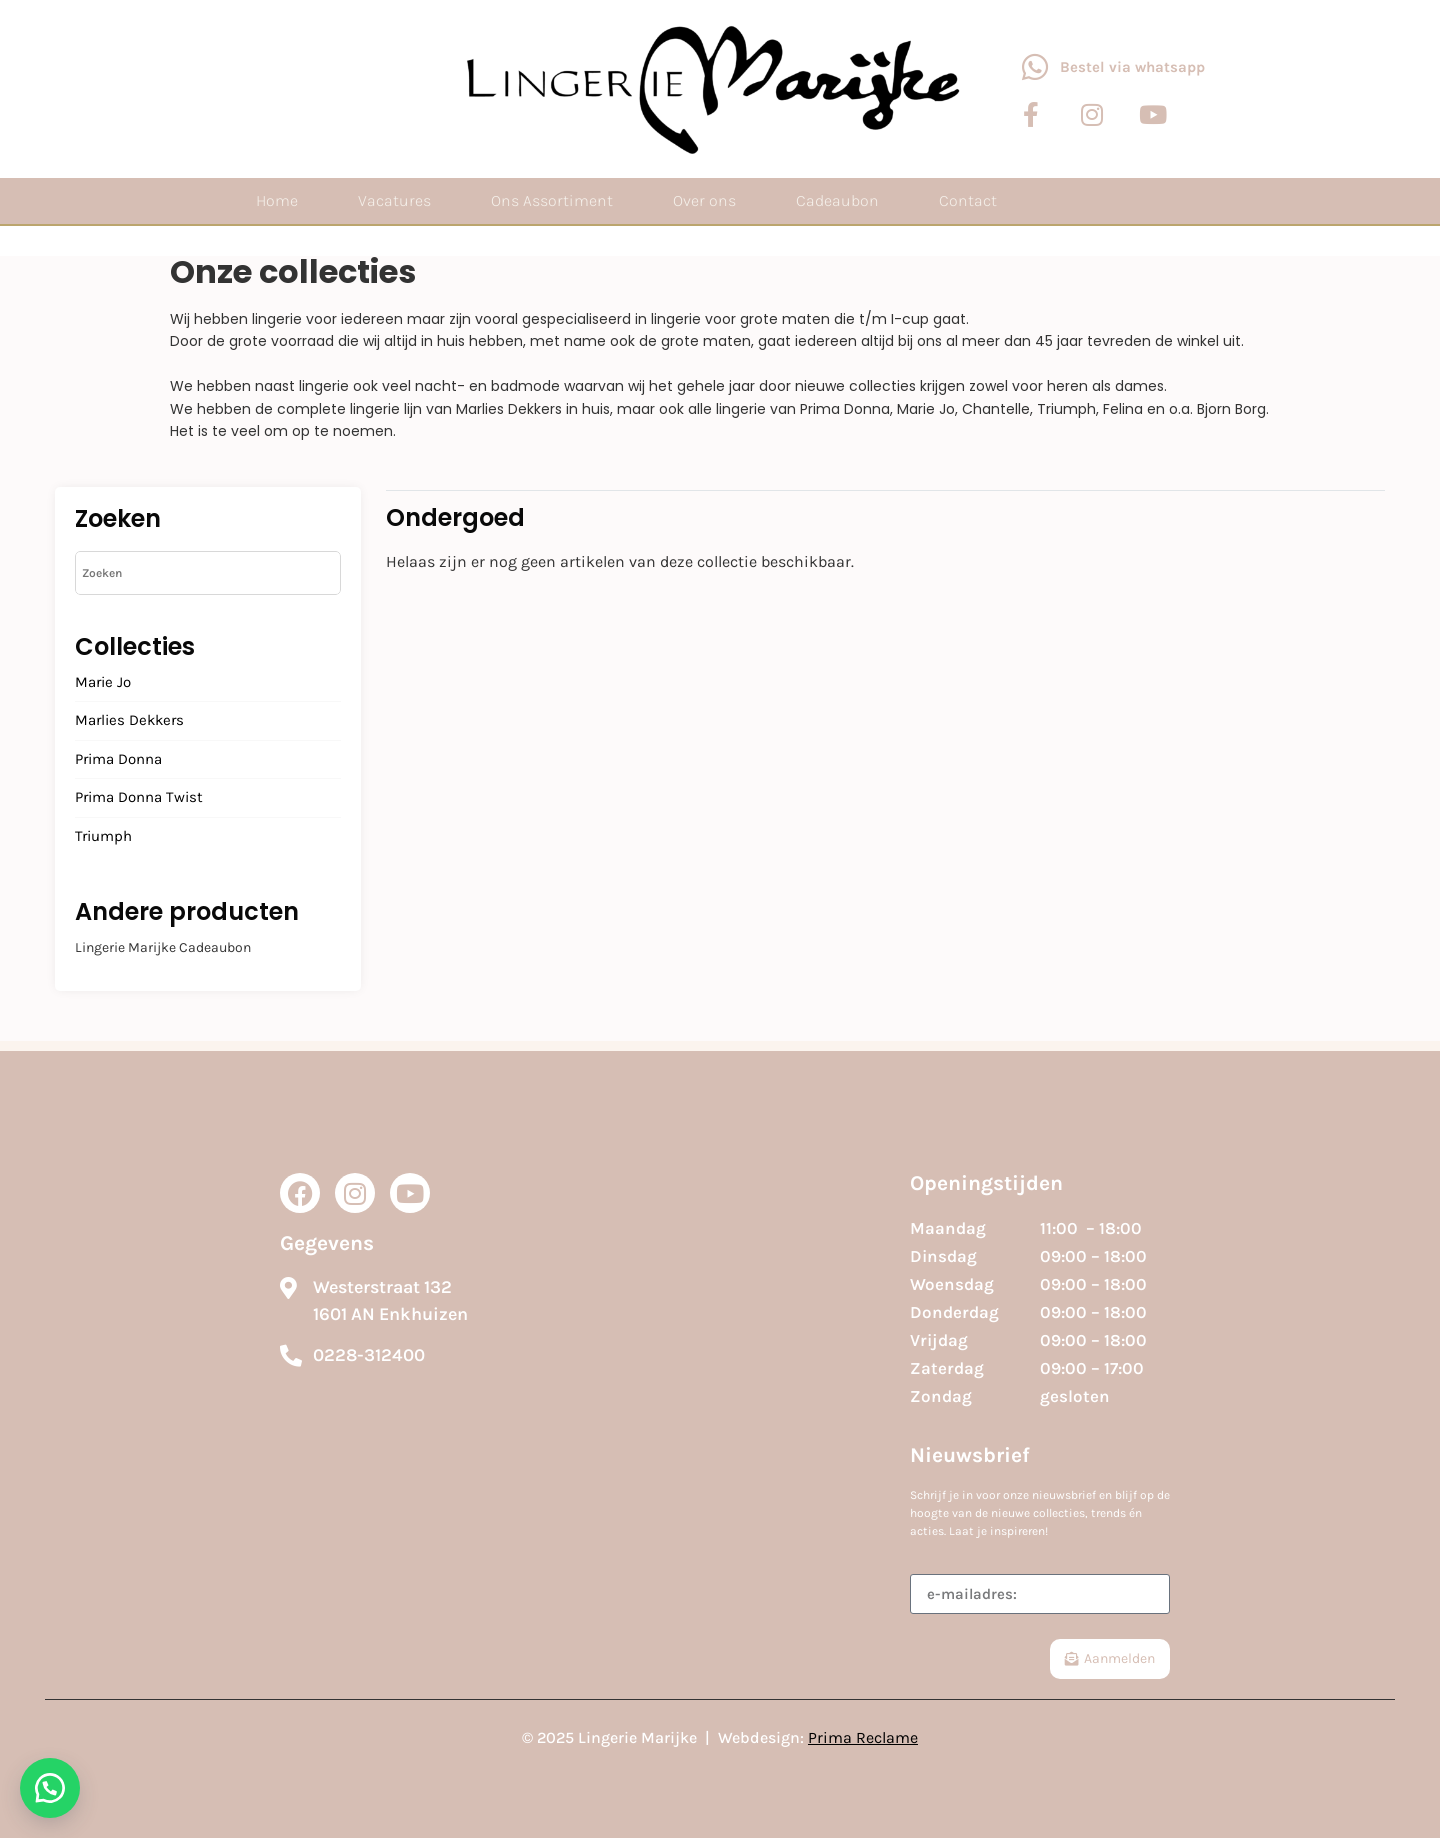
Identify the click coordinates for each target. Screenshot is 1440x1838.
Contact (968, 200)
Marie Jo (103, 683)
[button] (50, 1788)
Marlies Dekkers (129, 721)
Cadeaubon (837, 200)
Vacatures (394, 200)
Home (277, 200)
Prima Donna (118, 760)
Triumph (103, 837)
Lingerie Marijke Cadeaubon (163, 947)
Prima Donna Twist (139, 798)
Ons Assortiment (552, 200)
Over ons (704, 200)
